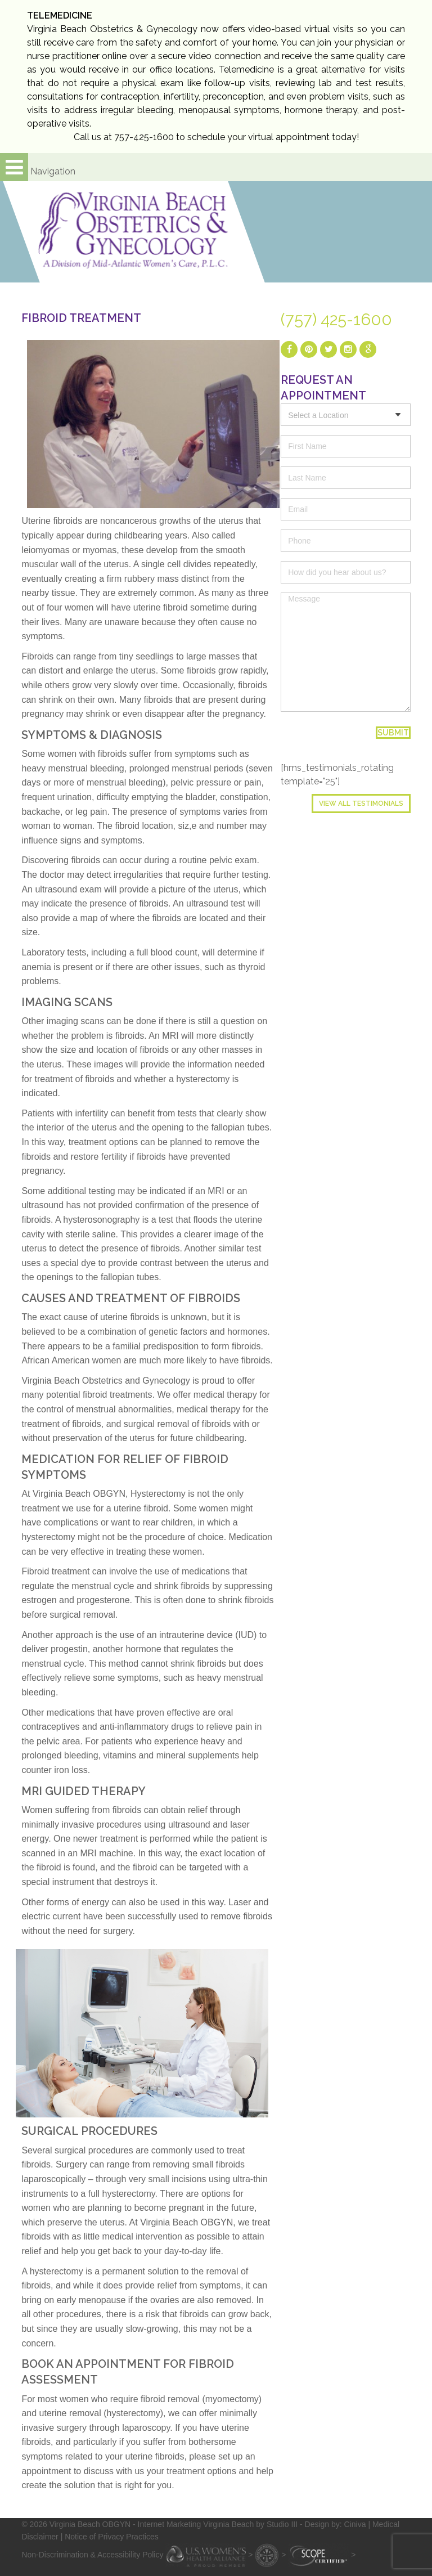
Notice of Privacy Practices (112, 2536)
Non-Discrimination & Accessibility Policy (92, 2554)
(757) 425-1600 (336, 319)
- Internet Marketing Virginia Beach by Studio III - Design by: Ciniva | (252, 2524)
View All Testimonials (361, 803)
